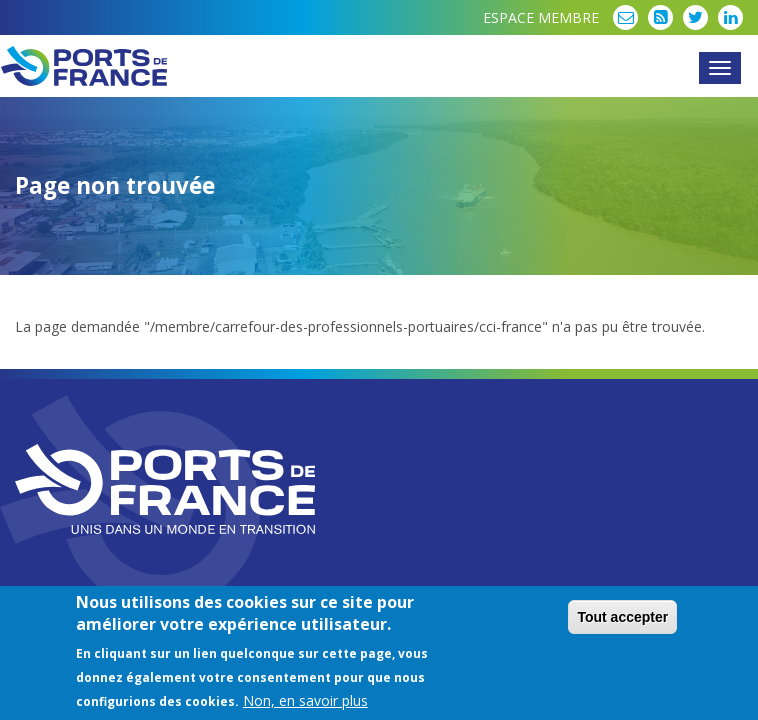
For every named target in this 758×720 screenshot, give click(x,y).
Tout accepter (622, 619)
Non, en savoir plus (305, 702)
